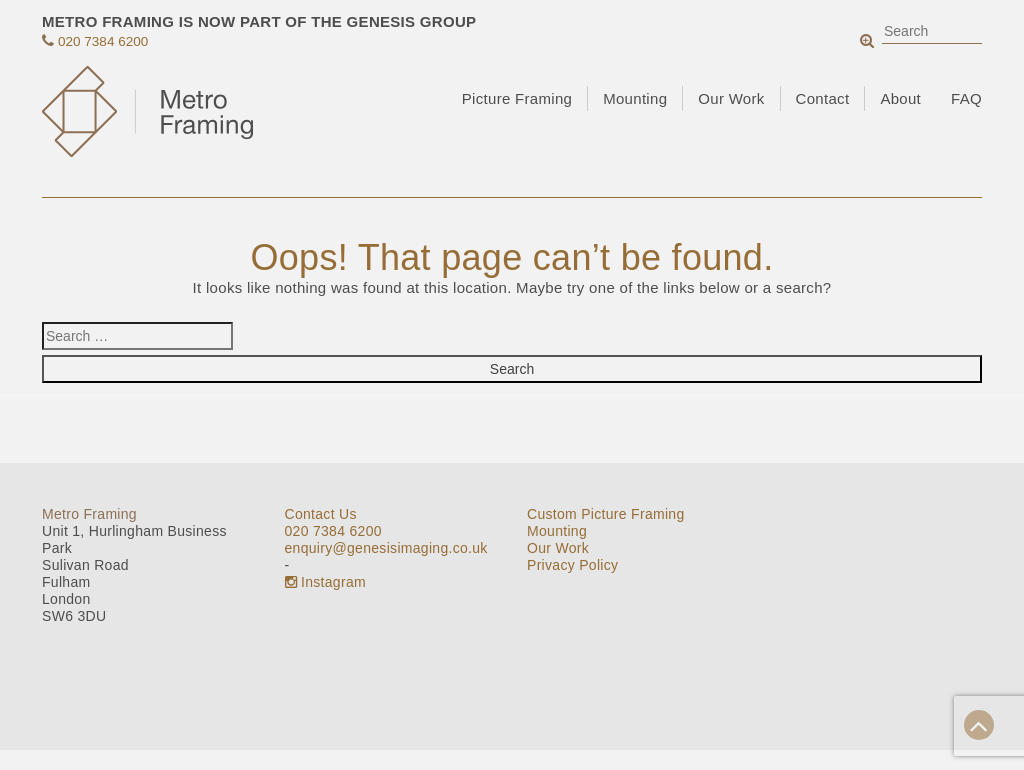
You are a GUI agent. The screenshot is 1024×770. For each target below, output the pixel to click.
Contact (823, 103)
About (900, 103)
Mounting (635, 103)
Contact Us (321, 519)
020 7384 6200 (103, 45)
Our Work (731, 103)
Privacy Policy (572, 570)
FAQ (966, 103)
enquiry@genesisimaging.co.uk (386, 553)
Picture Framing (517, 103)
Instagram (325, 587)
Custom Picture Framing (606, 519)
